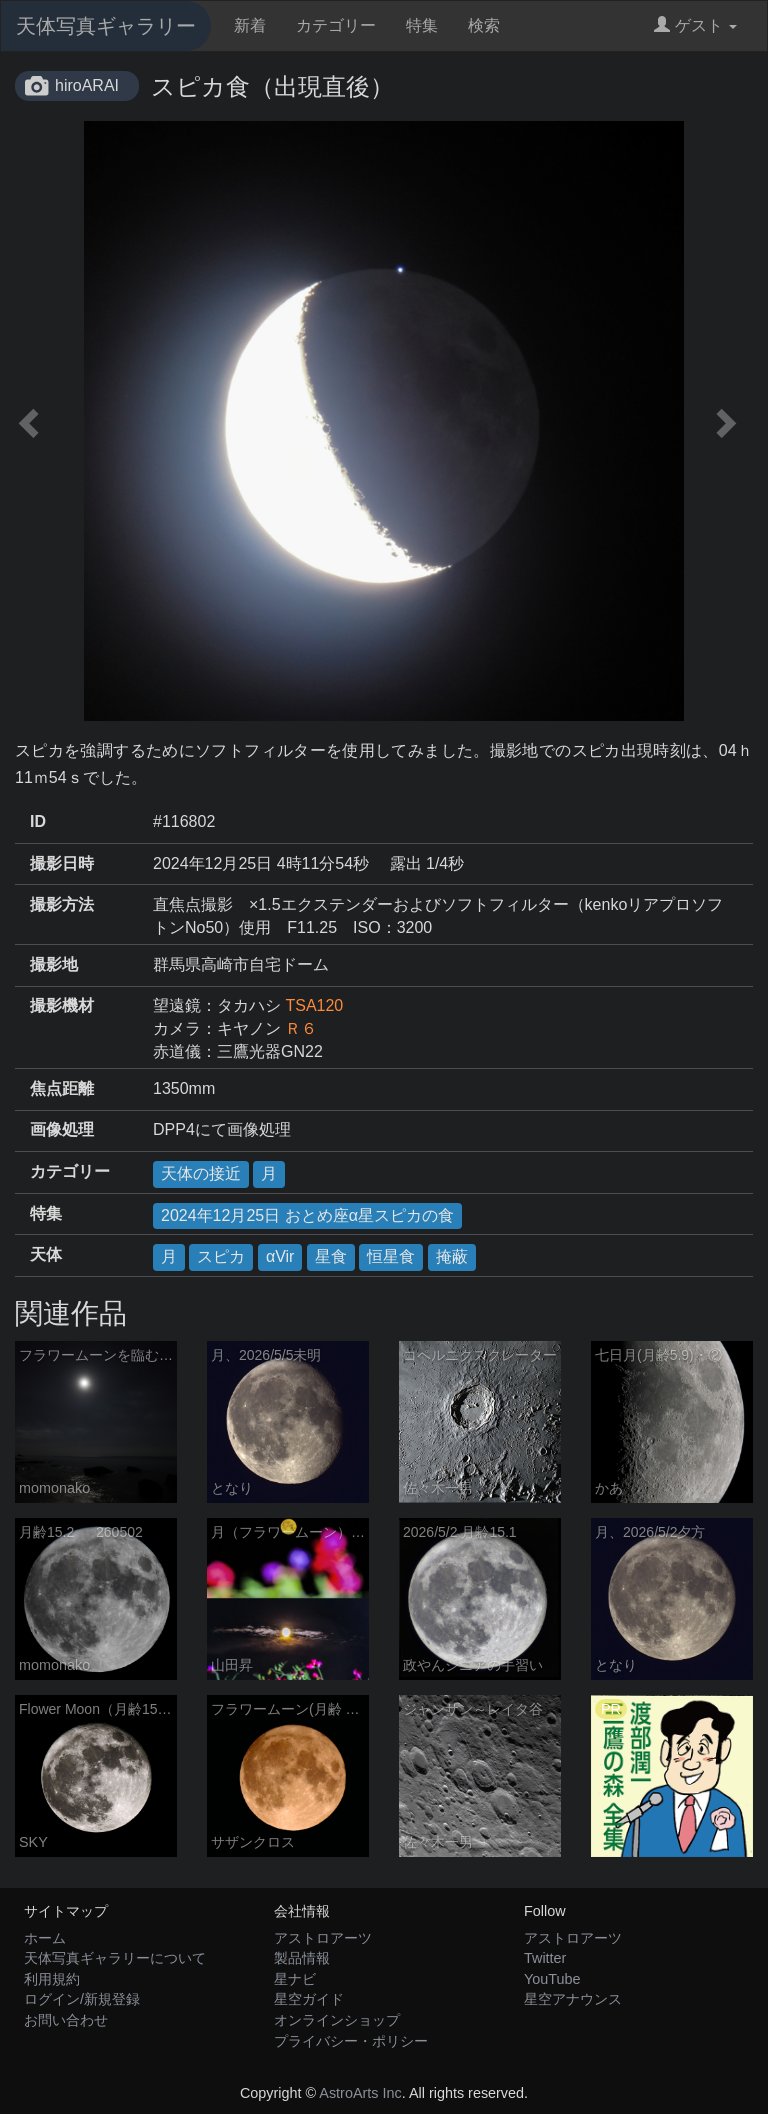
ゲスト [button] (695, 25)
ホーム (45, 1938)
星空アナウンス (573, 1999)
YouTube (552, 1979)
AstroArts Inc (360, 2093)
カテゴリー (336, 25)
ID (38, 821)
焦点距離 (62, 1088)
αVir (280, 1256)
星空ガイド (309, 1999)
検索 (484, 25)
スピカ (221, 1256)
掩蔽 (452, 1256)
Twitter (545, 1958)
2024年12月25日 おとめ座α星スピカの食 (307, 1215)
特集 (422, 25)
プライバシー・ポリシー (351, 2041)
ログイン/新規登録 (82, 1999)
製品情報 (302, 1958)
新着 (250, 25)
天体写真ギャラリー (106, 26)
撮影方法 (62, 904)
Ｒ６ (301, 1028)
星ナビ (295, 1979)
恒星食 (391, 1256)
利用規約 (52, 1979)
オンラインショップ (337, 2020)
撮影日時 (62, 863)
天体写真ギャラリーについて (115, 1958)
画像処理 (62, 1129)
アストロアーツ (323, 1938)
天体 (46, 1254)
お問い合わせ (66, 2020)
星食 (331, 1256)
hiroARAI (87, 85)
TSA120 (314, 1005)
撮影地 (54, 964)
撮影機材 (62, 1005)
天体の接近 (201, 1173)
